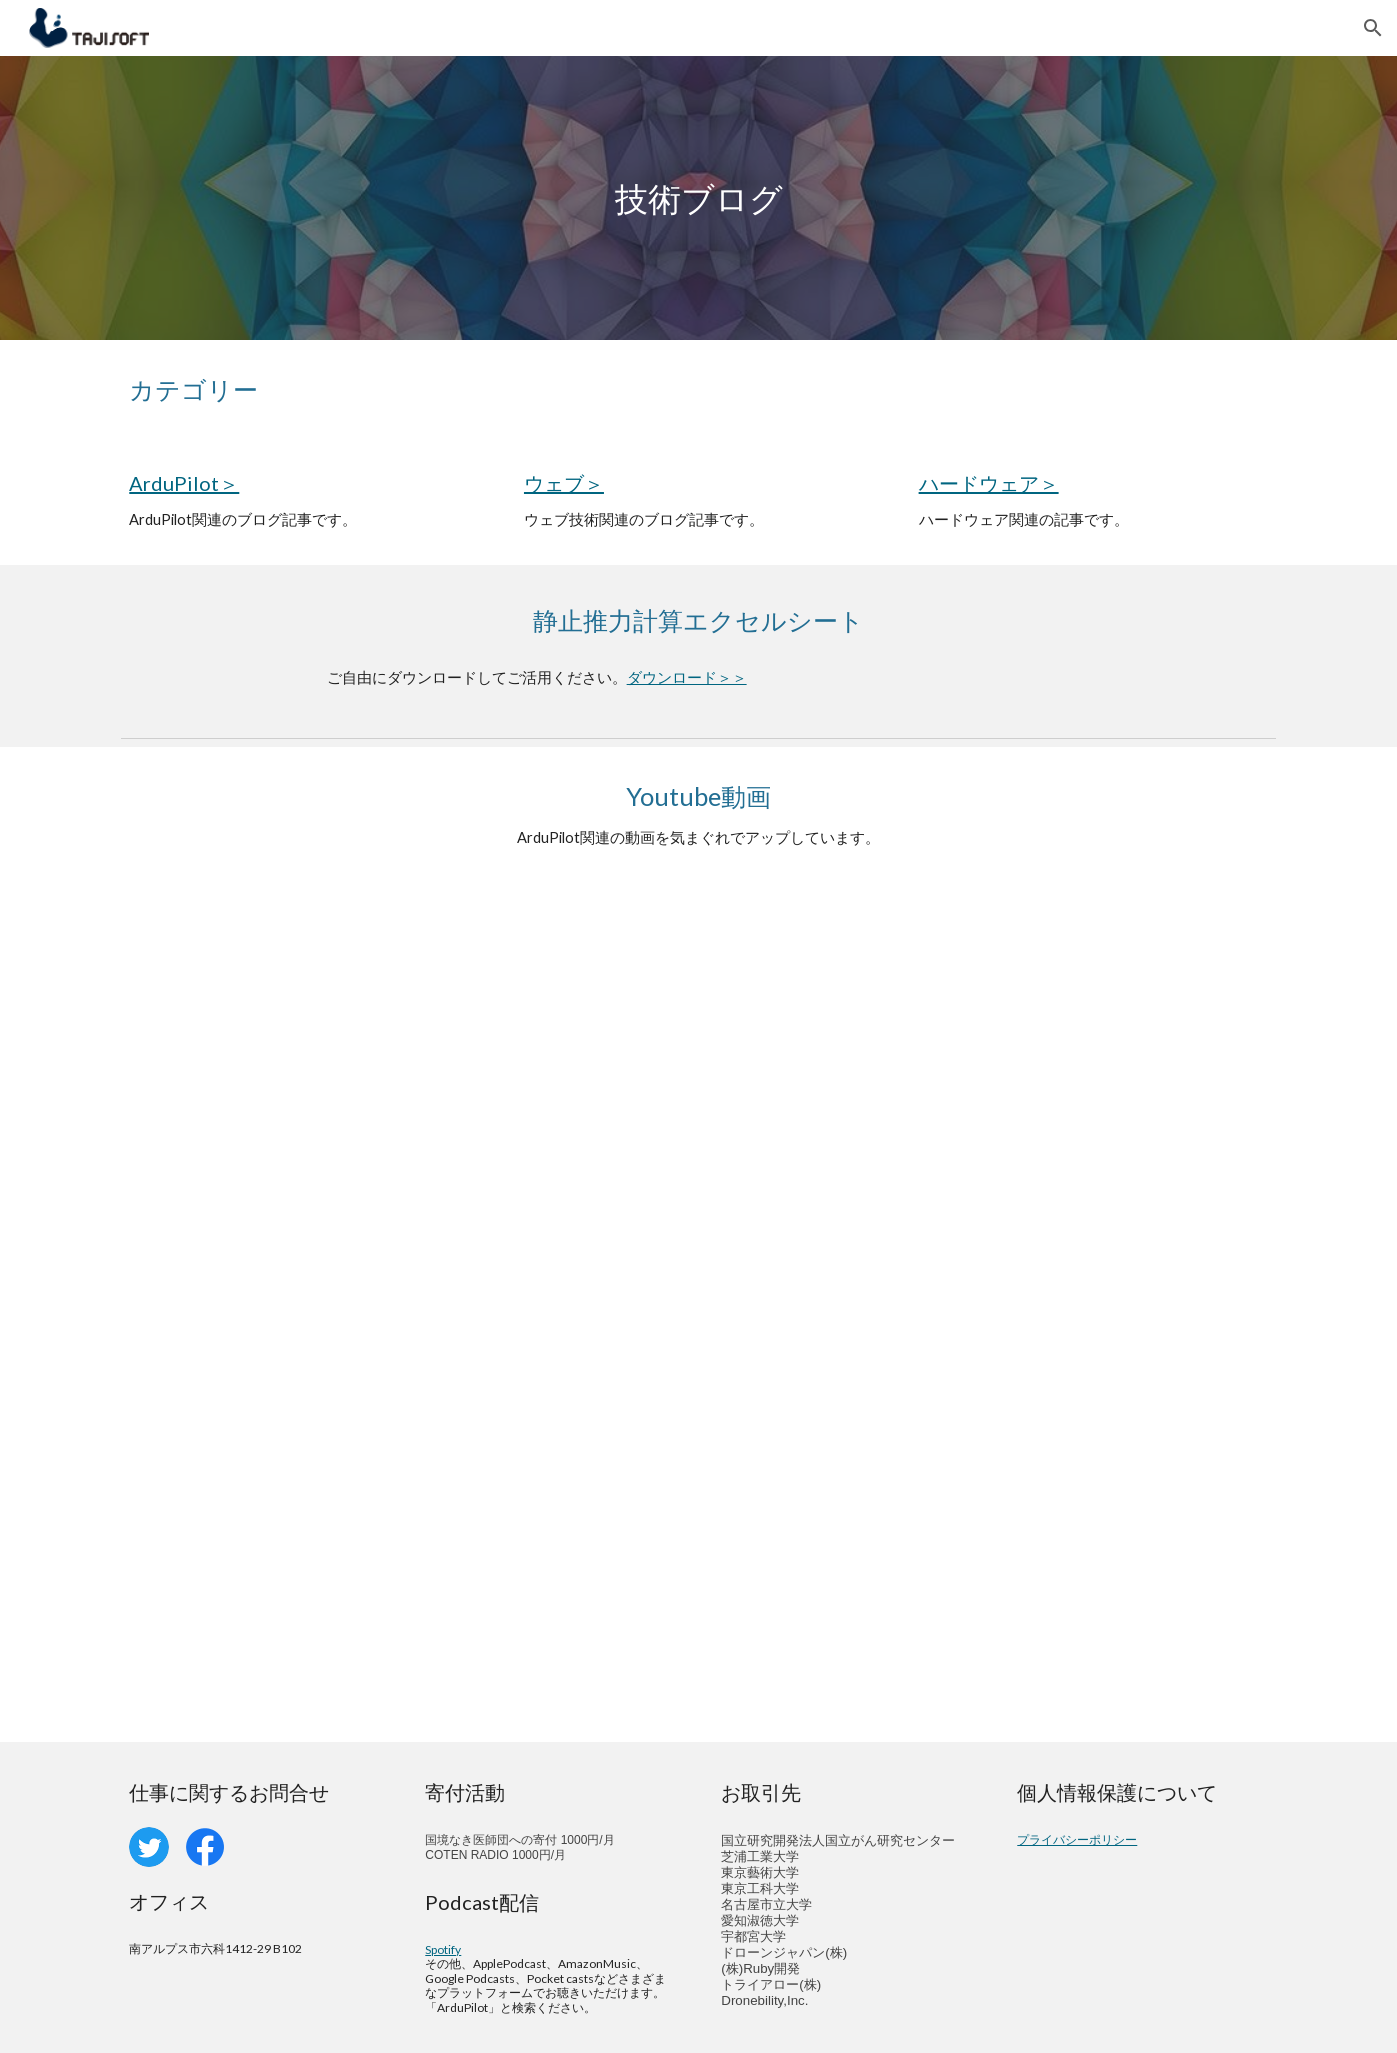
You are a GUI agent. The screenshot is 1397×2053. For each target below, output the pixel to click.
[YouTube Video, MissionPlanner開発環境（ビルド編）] (994, 1098)
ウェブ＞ (564, 483)
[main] (698, 198)
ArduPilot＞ (184, 483)
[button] (1373, 28)
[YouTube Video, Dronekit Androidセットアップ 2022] (402, 1098)
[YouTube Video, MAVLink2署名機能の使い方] (402, 1527)
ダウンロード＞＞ (687, 677)
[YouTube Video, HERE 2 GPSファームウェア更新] (994, 1527)
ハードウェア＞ (989, 483)
